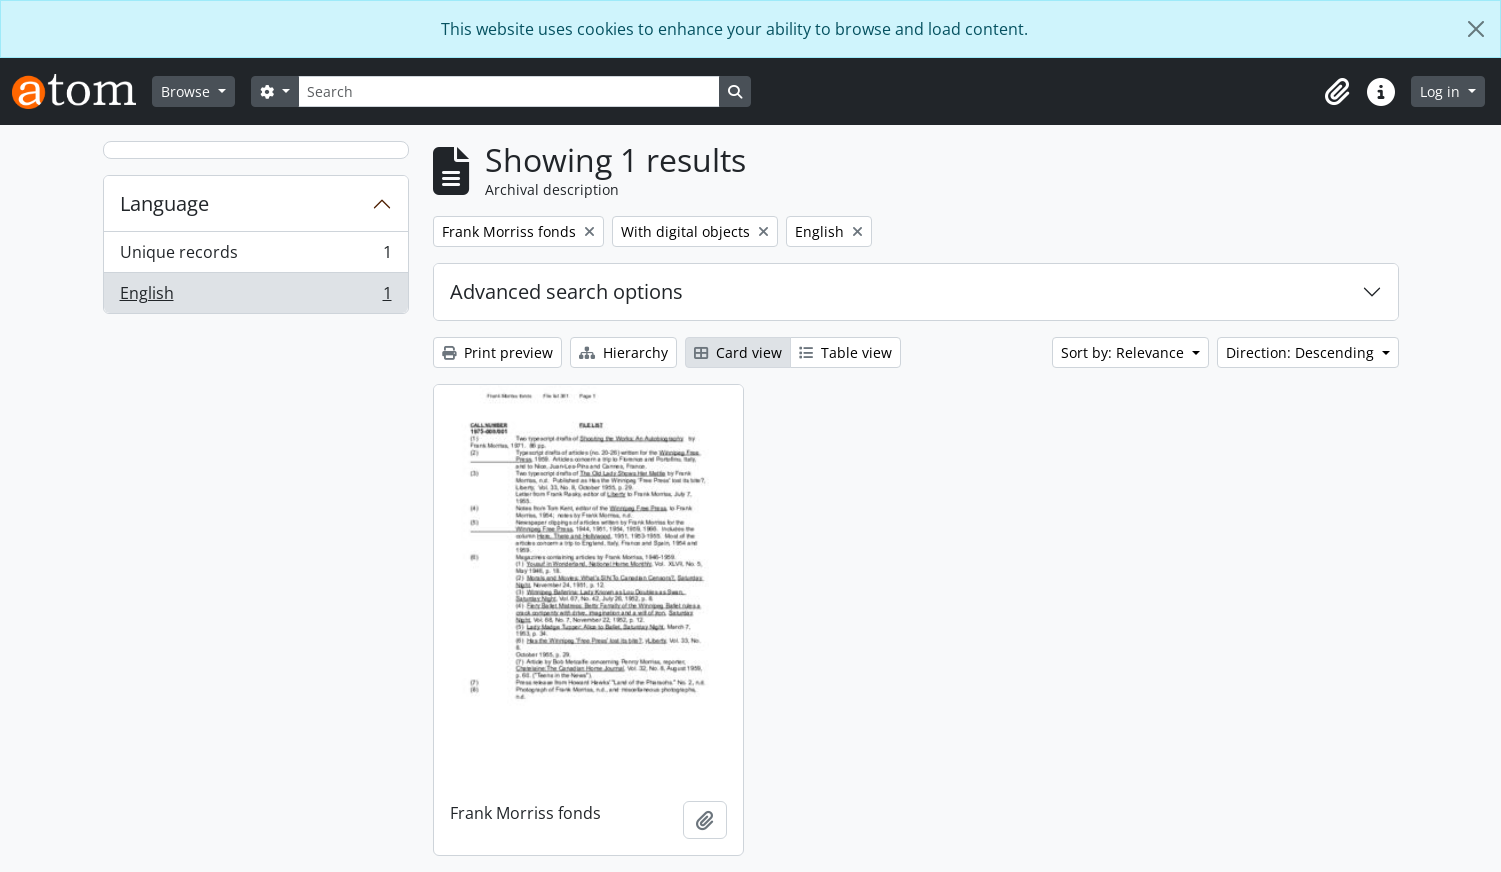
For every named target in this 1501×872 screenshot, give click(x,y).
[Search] (509, 91)
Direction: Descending (1302, 352)
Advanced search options (566, 291)
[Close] (1476, 29)
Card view (738, 352)
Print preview (497, 352)
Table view (845, 352)
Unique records (255, 256)
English (255, 297)
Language (164, 203)
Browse (187, 91)
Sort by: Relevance (1124, 352)
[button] (1337, 92)
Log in (1442, 91)
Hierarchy (623, 352)
